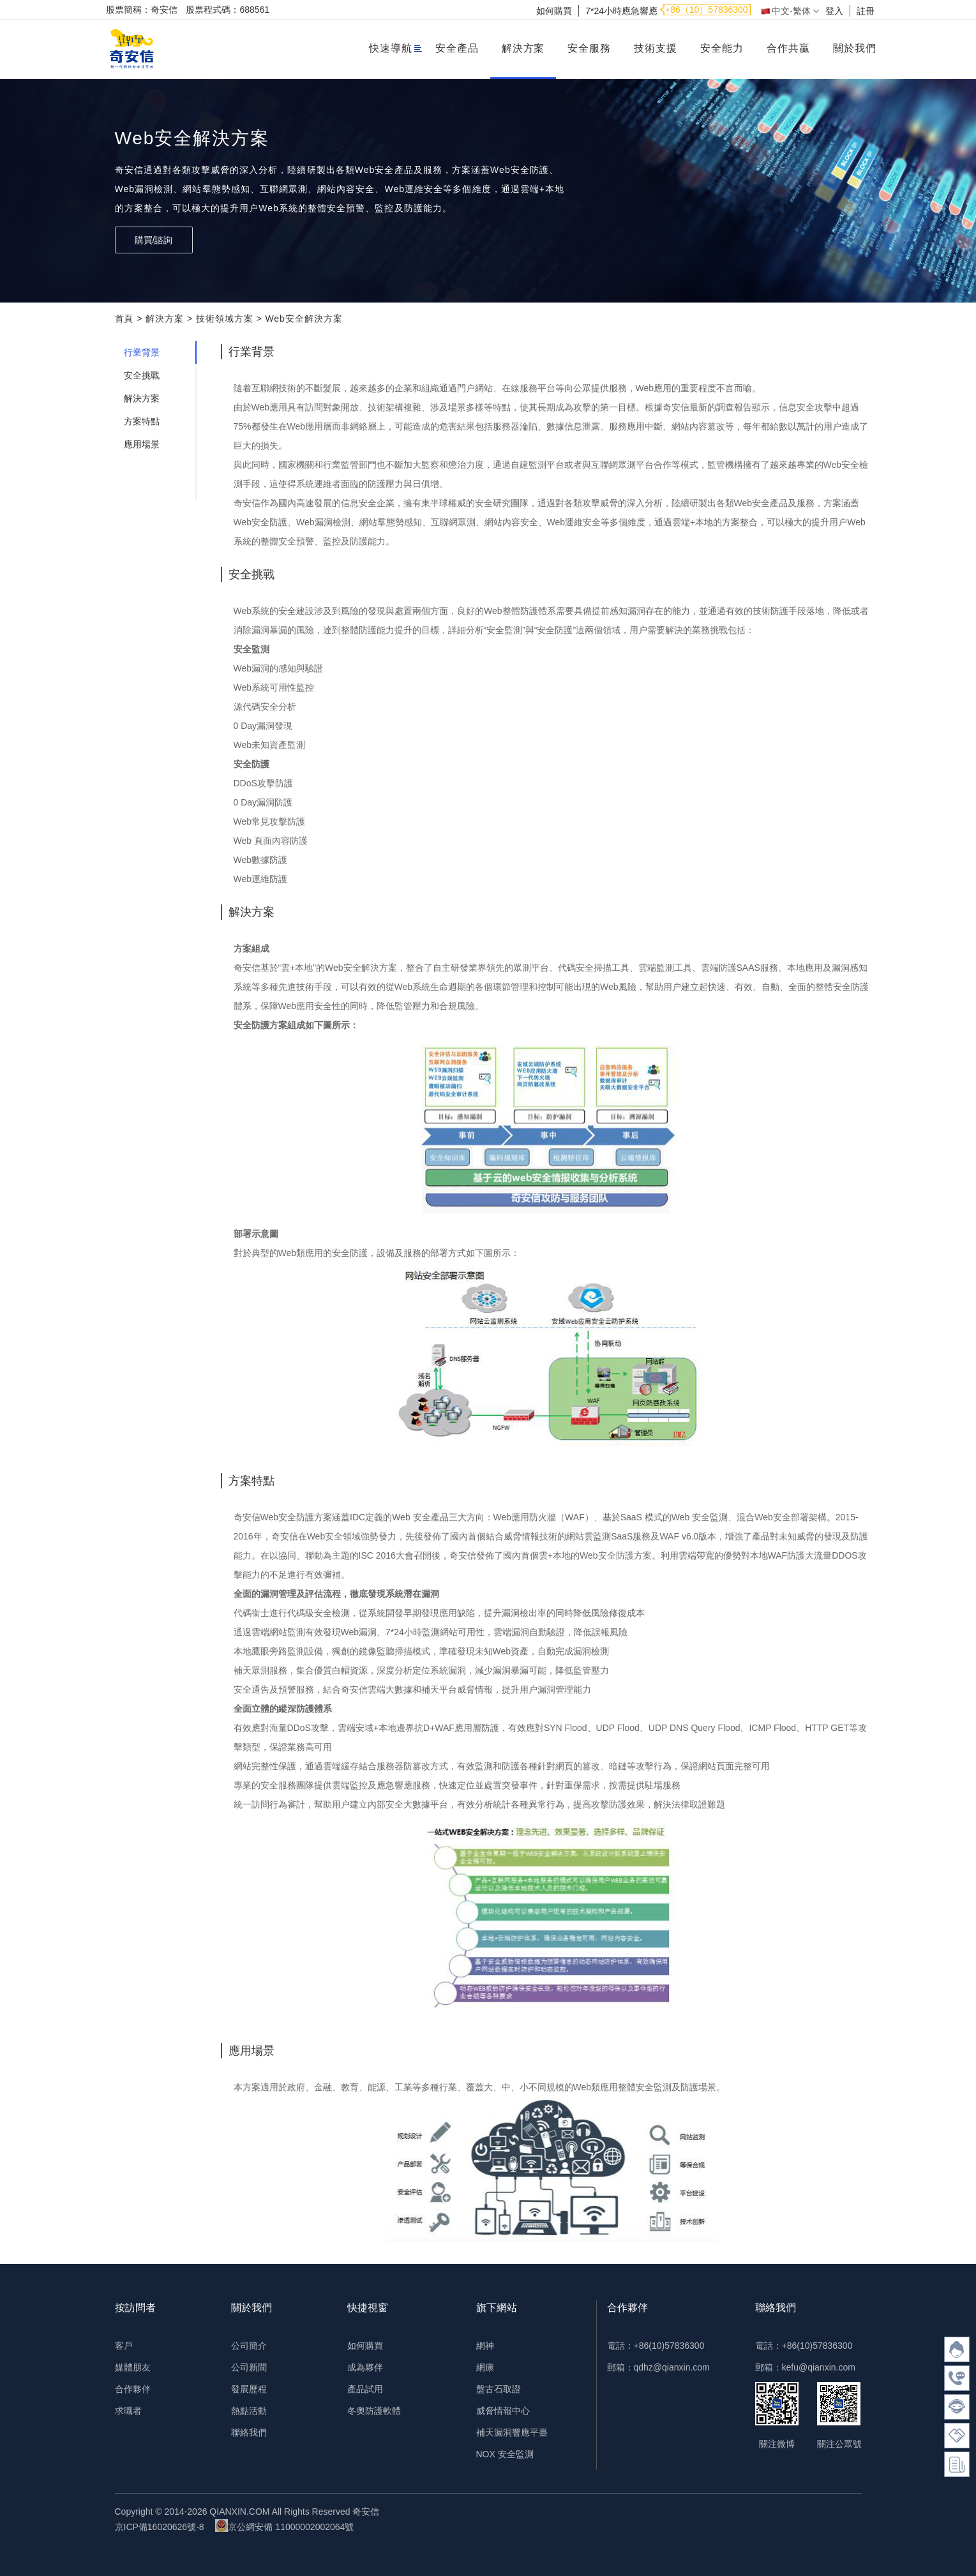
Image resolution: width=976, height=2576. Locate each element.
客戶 (124, 2345)
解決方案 (523, 48)
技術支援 (655, 48)
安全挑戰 (142, 375)
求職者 (128, 2411)
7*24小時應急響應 (621, 11)
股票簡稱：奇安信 (141, 9)
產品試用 (365, 2389)
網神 (485, 2345)
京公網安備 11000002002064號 (284, 2525)
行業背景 (142, 352)
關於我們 (854, 48)
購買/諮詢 (154, 240)
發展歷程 (249, 2389)
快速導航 (390, 48)
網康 (485, 2367)
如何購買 (554, 11)
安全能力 (722, 48)
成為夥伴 (365, 2367)
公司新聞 (249, 2367)
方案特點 (142, 421)
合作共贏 (788, 48)
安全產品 (457, 48)
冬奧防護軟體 (374, 2411)
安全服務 (589, 48)
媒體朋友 (133, 2367)
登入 (834, 11)
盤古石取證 (498, 2389)
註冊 (866, 11)
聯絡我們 (249, 2432)
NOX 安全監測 (505, 2454)
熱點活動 (249, 2411)
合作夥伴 (133, 2389)
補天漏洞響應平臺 (512, 2432)
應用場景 (142, 444)
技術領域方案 (224, 318)
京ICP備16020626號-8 (159, 2527)
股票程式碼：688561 (227, 9)
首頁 (124, 318)
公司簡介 (249, 2345)
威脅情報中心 (503, 2411)
